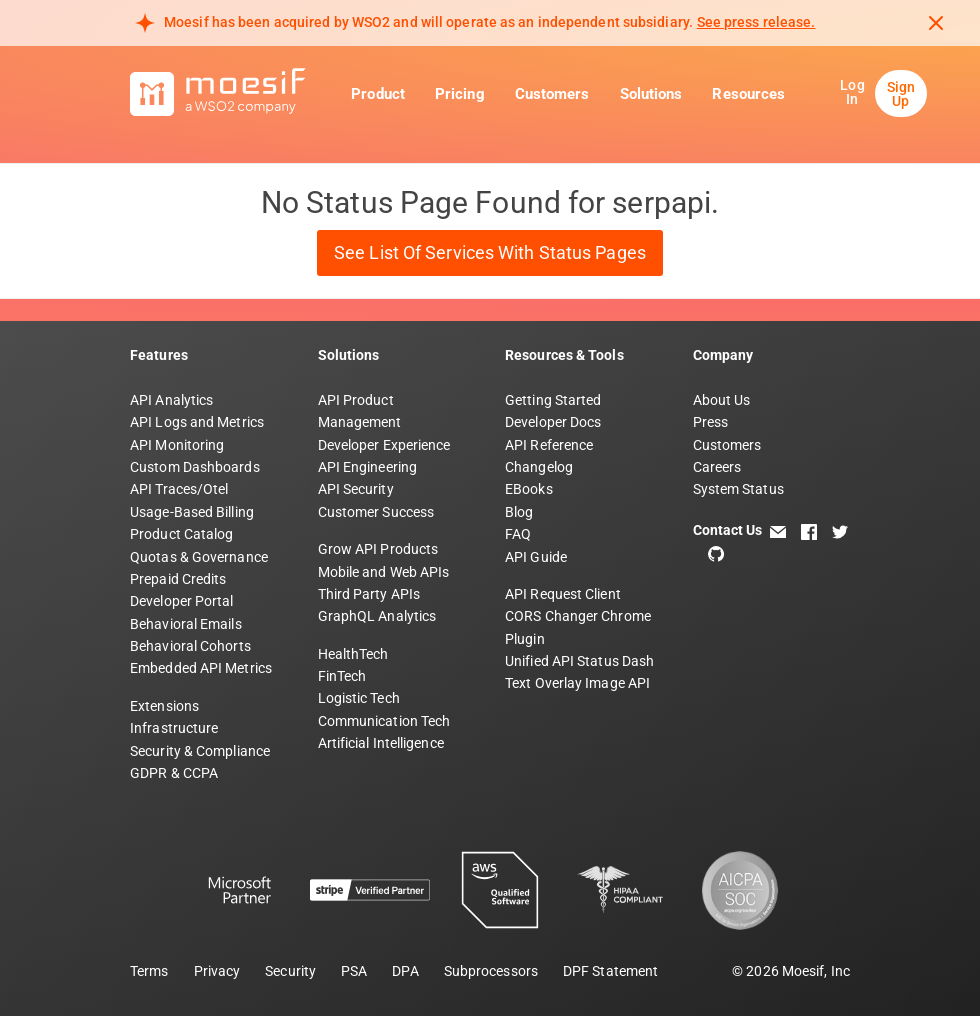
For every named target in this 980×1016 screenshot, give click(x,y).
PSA (354, 971)
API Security (356, 489)
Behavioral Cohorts (190, 646)
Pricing (460, 94)
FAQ (518, 534)
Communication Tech (384, 721)
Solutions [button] (651, 94)
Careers (717, 467)
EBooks (529, 489)
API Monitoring (177, 445)
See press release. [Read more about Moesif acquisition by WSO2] (756, 22)
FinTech (342, 676)
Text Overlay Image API (577, 683)
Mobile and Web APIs (384, 572)
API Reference (549, 445)
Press (711, 422)
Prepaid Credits (178, 579)
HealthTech (353, 654)
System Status (738, 489)
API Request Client (563, 594)
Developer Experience (384, 445)
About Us (722, 400)
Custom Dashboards (195, 467)
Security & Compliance (200, 751)
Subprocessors (491, 971)
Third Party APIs (369, 594)
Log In (852, 92)
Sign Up (901, 94)
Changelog (539, 467)
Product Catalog (182, 534)
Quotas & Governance (199, 557)
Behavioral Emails (186, 624)
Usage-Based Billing (192, 512)
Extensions (164, 706)
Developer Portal (182, 601)
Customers (552, 94)
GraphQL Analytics (377, 616)
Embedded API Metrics (201, 668)
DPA (405, 971)
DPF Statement (610, 971)
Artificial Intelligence (381, 743)
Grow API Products (378, 549)
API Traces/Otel (179, 489)
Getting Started (553, 400)
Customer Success (376, 512)
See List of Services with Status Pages (490, 252)
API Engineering (368, 467)
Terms (149, 971)
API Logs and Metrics (197, 422)
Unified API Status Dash (579, 661)
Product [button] (378, 94)
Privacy (217, 971)
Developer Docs (553, 422)
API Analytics (171, 400)
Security (290, 971)
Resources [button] (748, 94)
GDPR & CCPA (174, 773)
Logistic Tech (359, 698)
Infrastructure (174, 728)
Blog (519, 512)
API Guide (536, 557)
